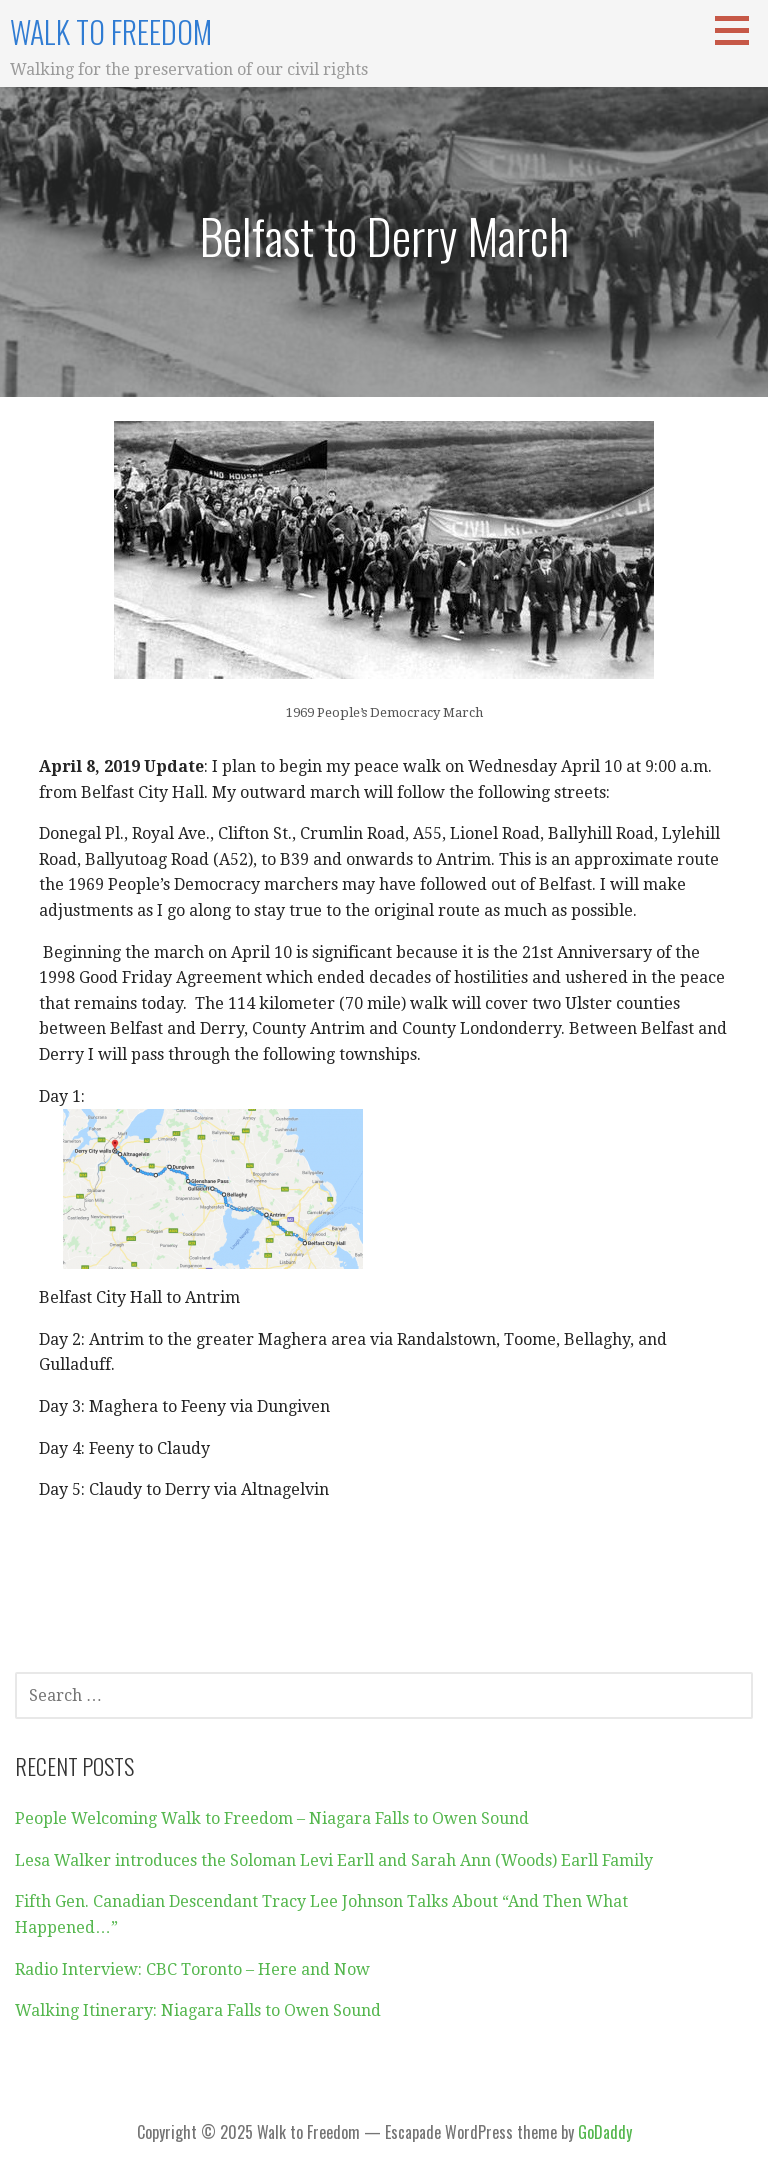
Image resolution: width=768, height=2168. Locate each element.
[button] (739, 30)
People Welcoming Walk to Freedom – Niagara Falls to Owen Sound (272, 1818)
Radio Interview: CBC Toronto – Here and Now (192, 1969)
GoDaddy (605, 2132)
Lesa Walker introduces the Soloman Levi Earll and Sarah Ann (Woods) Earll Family (334, 1860)
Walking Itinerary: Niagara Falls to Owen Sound (198, 2010)
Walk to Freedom (111, 31)
